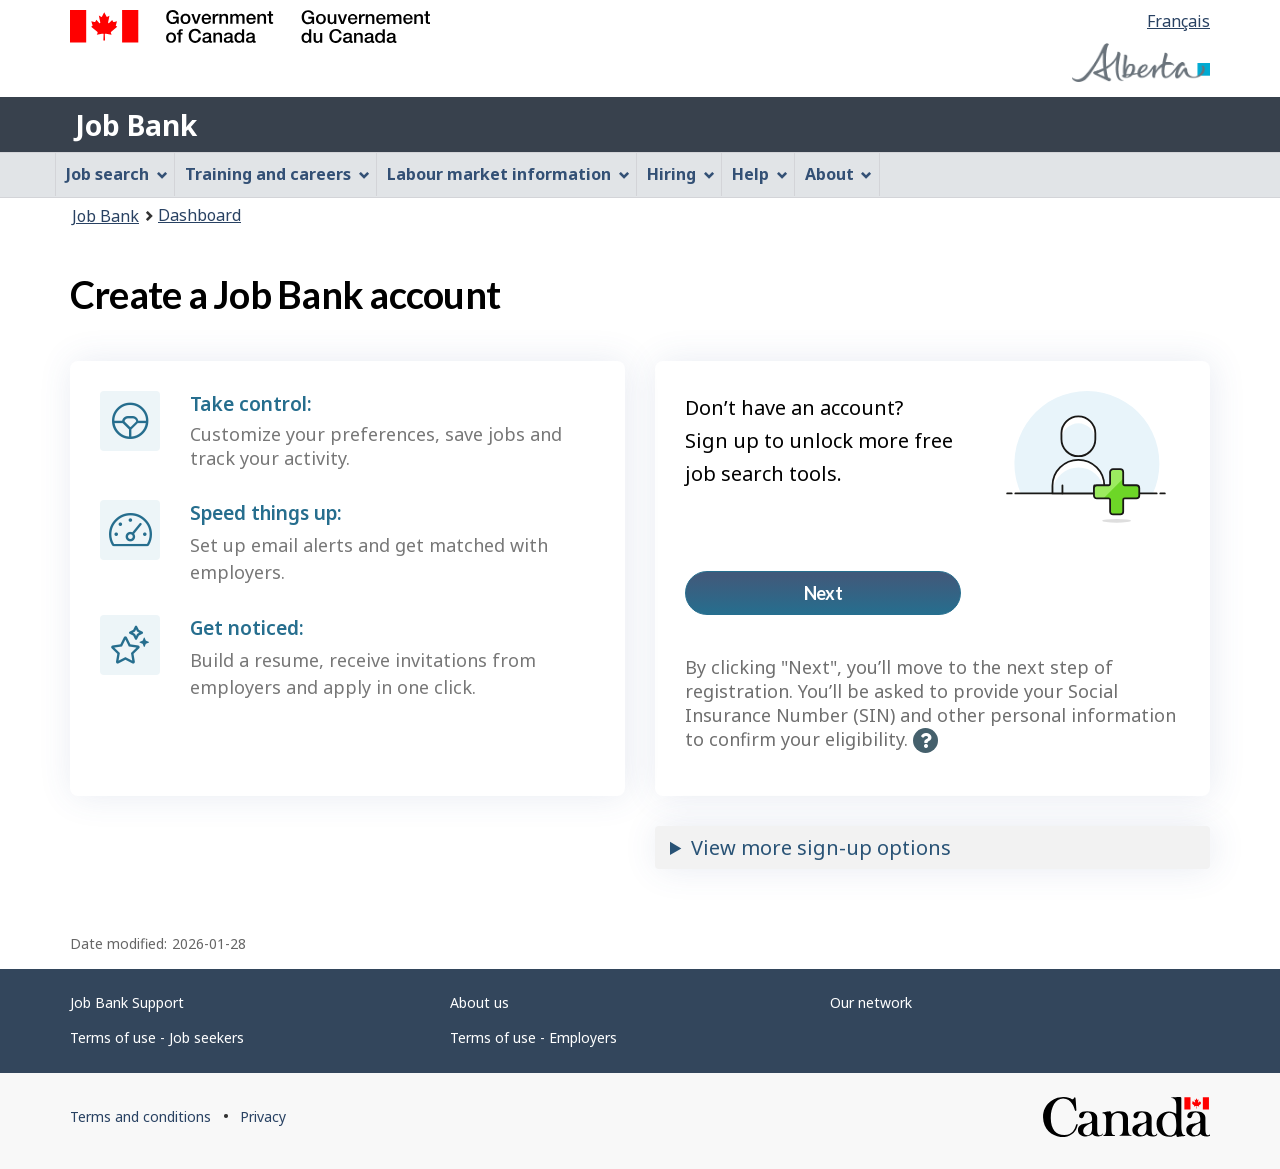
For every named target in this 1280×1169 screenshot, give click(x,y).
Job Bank (136, 125)
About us (479, 1002)
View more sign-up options (821, 847)
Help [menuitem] (760, 174)
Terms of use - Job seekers (157, 1037)
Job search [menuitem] (117, 174)
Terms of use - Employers (533, 1037)
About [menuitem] (839, 174)
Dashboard (199, 215)
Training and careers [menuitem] (277, 174)
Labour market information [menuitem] (508, 174)
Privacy (263, 1116)
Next (855, 598)
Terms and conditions (140, 1116)
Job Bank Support (127, 1002)
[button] (925, 740)
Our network (871, 1002)
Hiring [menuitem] (681, 174)
